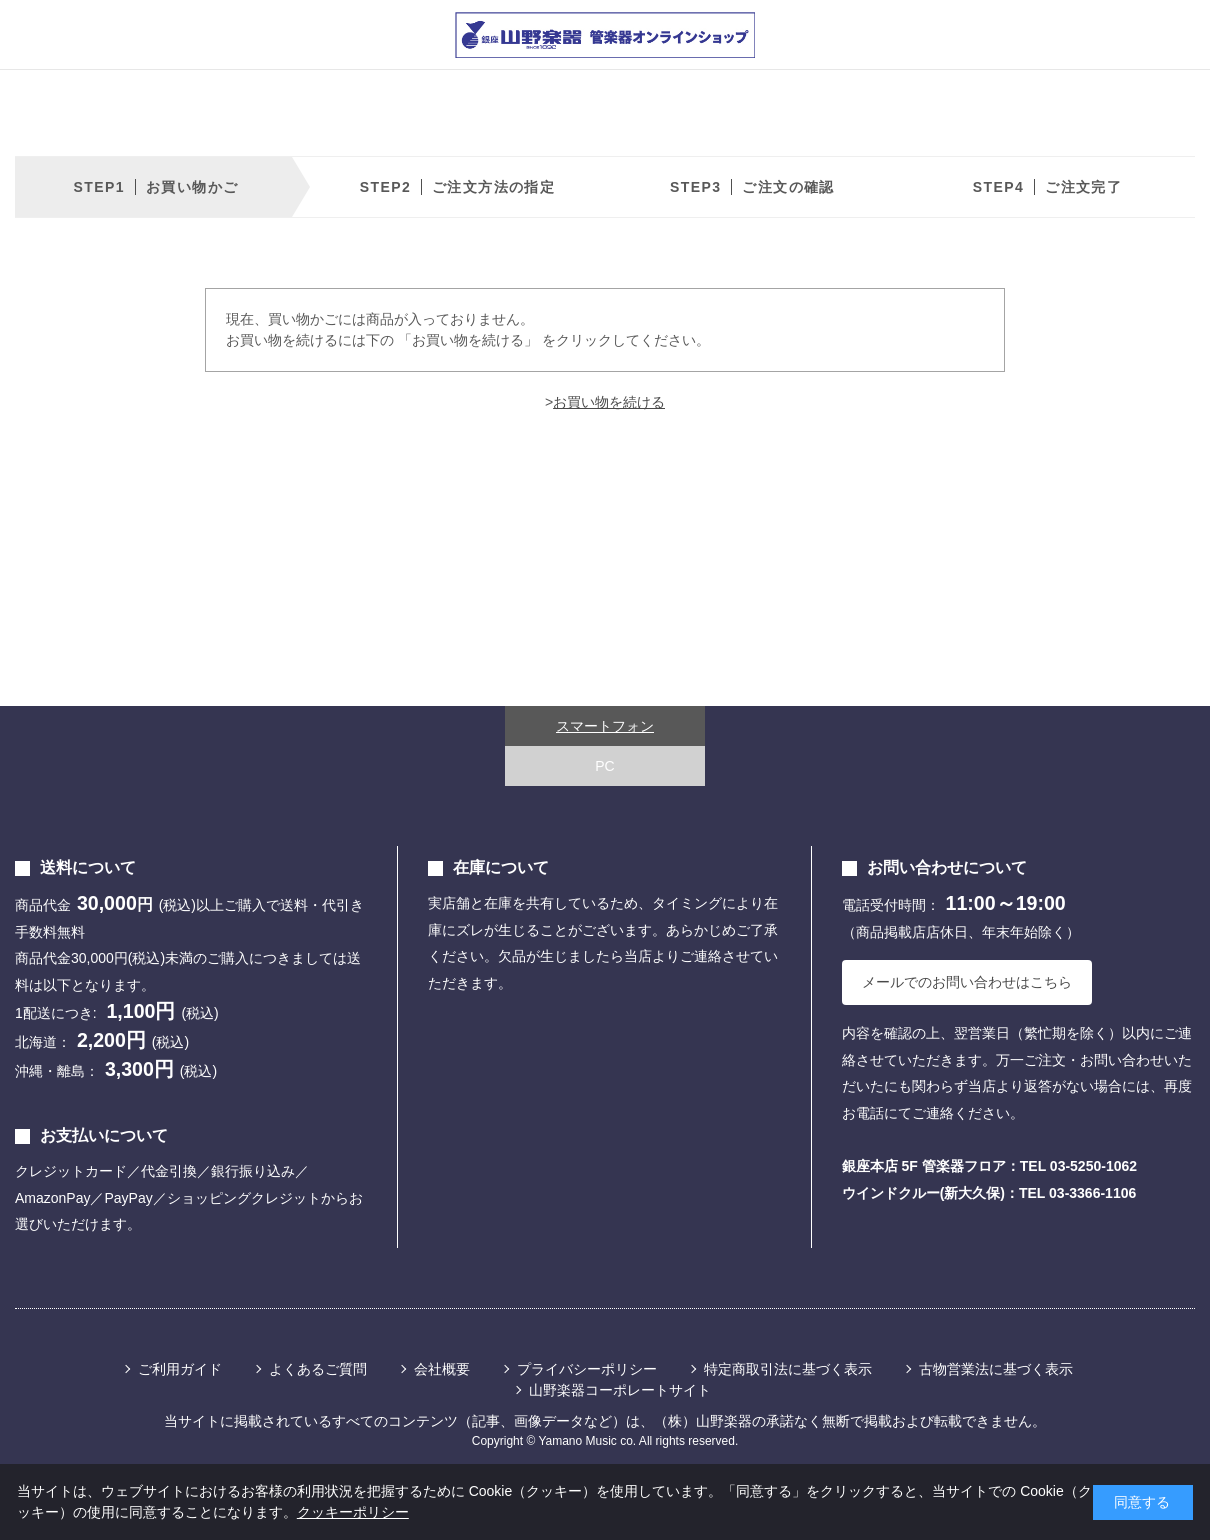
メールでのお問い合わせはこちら (967, 982)
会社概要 (442, 1369)
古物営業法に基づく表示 (996, 1369)
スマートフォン (605, 726)
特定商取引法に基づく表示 (788, 1369)
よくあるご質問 (318, 1369)
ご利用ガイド (180, 1369)
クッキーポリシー (353, 1512)
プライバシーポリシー (587, 1369)
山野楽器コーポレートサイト (620, 1390)
